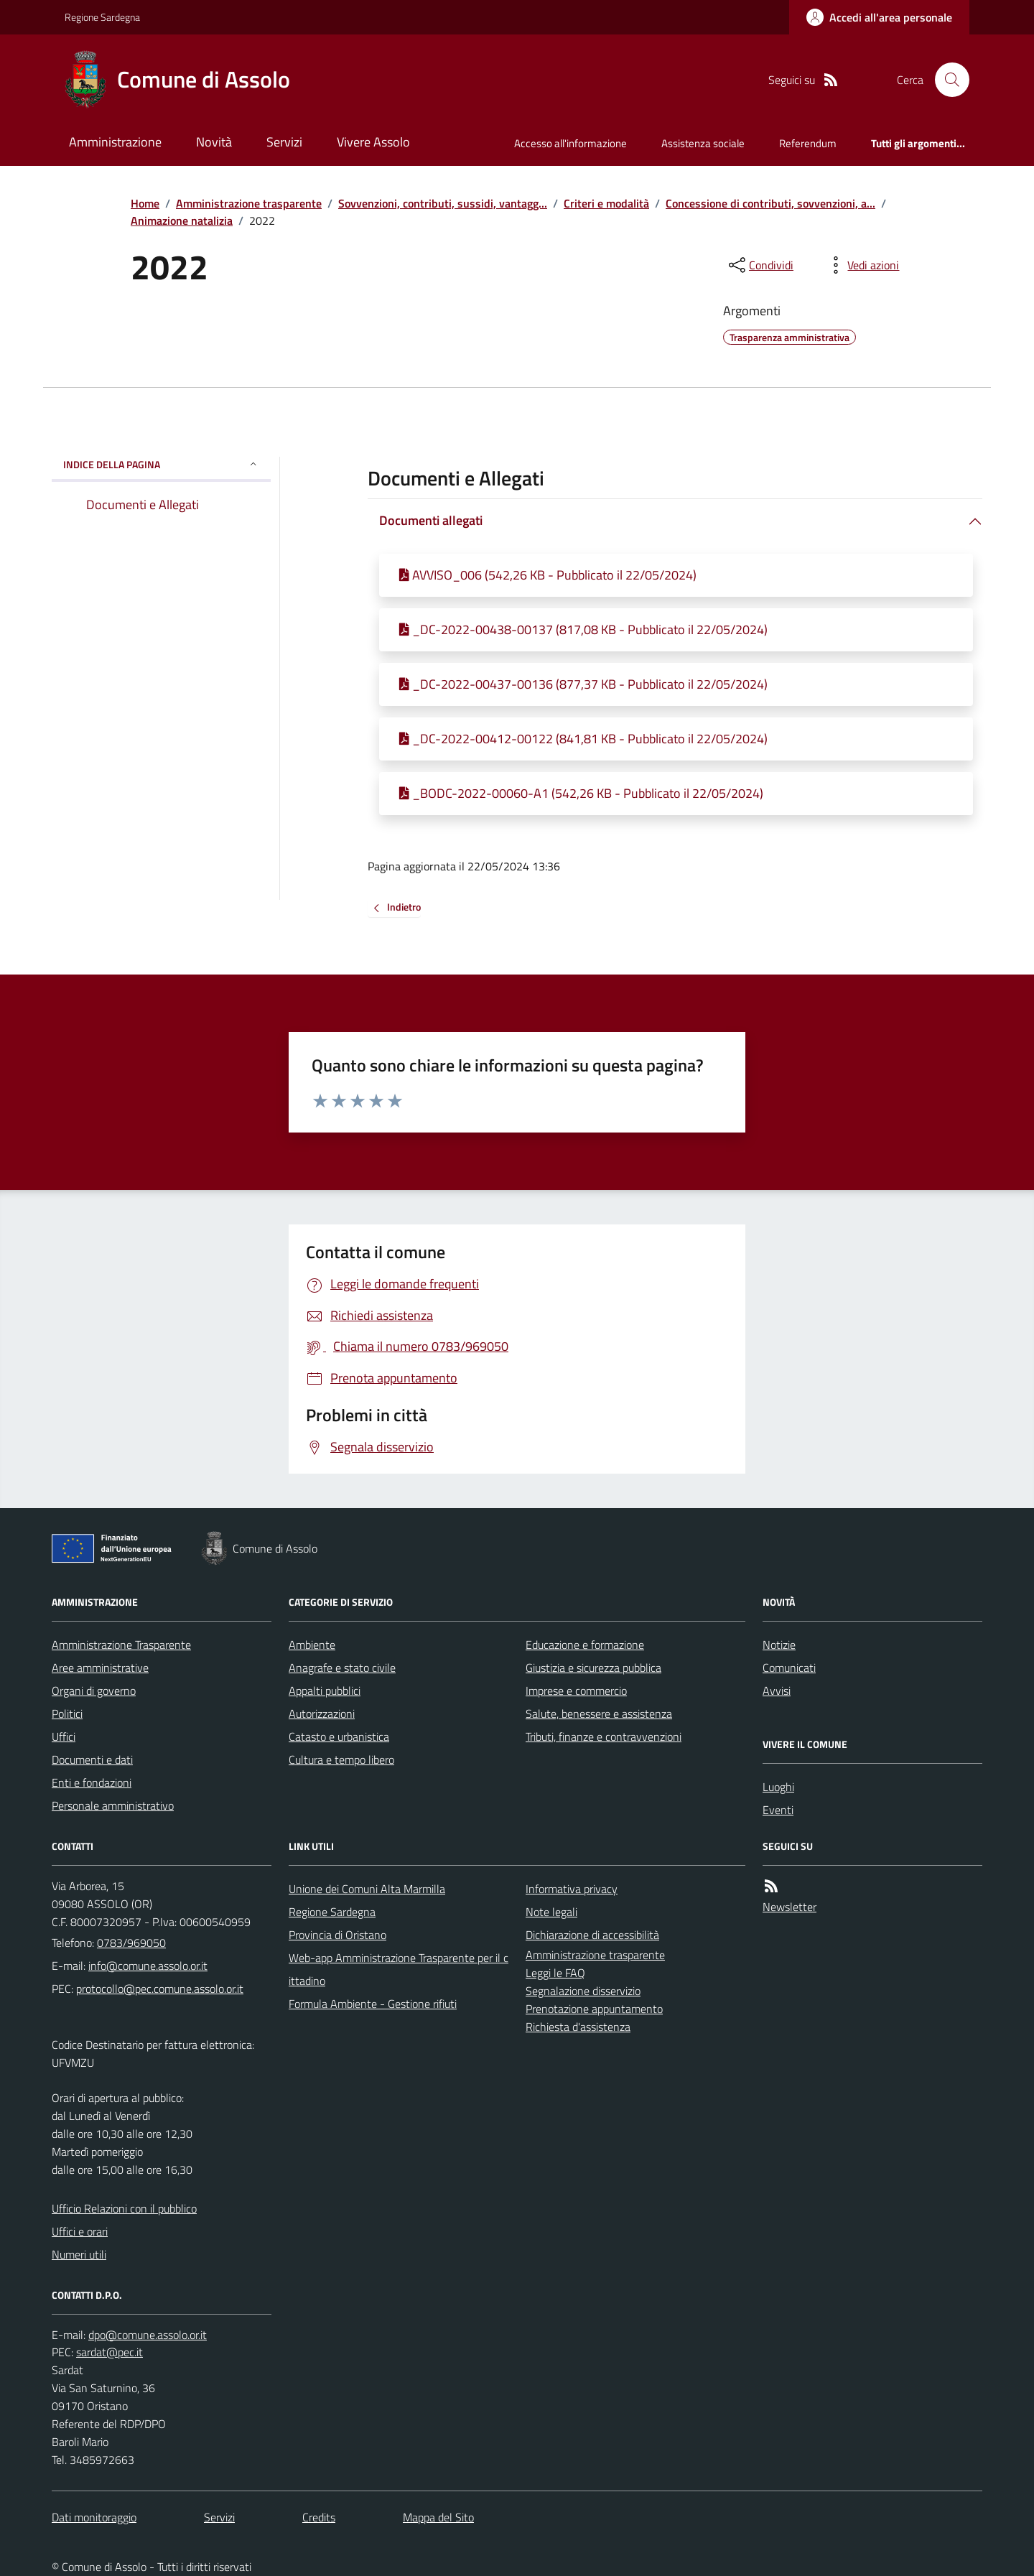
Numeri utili (79, 2254)
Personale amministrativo (113, 1805)
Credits (318, 2517)
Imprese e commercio (576, 1690)
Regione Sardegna (102, 16)
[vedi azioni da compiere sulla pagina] (861, 265)
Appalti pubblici (324, 1690)
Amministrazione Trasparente (121, 1644)
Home (145, 203)
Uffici (63, 1736)
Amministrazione (115, 142)
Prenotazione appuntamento (594, 2008)
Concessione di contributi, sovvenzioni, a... (770, 203)
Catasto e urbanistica (339, 1736)
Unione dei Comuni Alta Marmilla (367, 1888)
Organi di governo (94, 1690)
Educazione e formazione (585, 1644)
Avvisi (777, 1690)
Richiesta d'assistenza (578, 2026)
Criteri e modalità (606, 203)
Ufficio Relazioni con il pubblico (124, 2208)
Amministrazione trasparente (249, 203)
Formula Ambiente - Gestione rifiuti (373, 2003)
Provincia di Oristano (337, 1934)
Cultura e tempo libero (341, 1759)
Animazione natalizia (182, 220)
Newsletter (789, 1906)
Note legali (551, 1911)
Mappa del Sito (438, 2517)
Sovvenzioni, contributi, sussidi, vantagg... (442, 203)
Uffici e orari (80, 2231)
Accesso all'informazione (570, 143)
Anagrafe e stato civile (342, 1667)
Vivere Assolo (373, 142)
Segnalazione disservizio (583, 1990)
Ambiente (312, 1644)
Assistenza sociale (703, 143)
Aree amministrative (100, 1667)
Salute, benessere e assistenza (599, 1713)
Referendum (808, 143)
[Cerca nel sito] (946, 79)
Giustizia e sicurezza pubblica (593, 1667)
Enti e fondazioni (91, 1782)
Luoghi (778, 1786)
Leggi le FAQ (555, 1972)
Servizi (284, 142)
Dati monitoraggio (94, 2517)
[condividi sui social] (759, 265)
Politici (67, 1713)
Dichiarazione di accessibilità (592, 1934)
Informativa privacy (572, 1888)
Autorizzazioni (322, 1713)
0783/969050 (131, 1942)
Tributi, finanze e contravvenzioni (603, 1736)
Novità (214, 142)
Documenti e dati (92, 1759)
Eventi (778, 1809)
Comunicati (789, 1667)
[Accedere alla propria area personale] (879, 17)
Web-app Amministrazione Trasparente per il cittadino (398, 1969)
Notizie (779, 1644)
